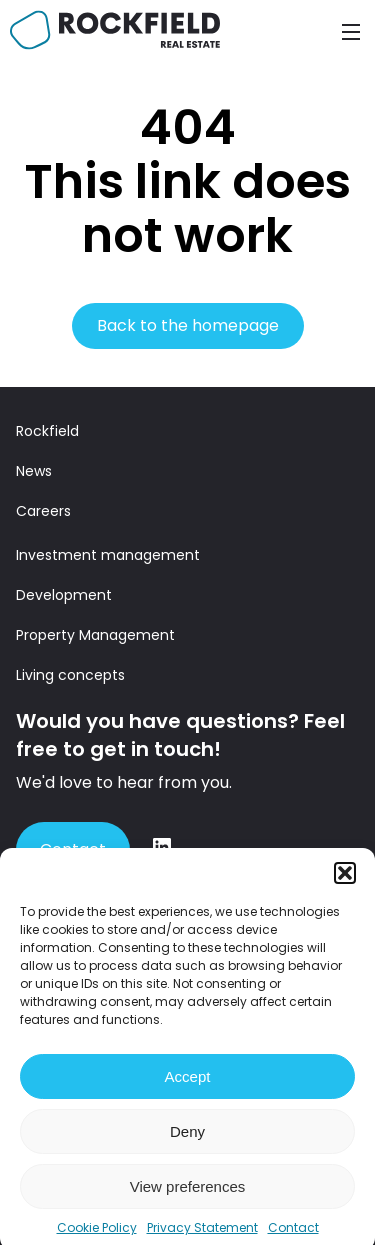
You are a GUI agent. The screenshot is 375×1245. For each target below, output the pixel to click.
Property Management (95, 635)
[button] (345, 883)
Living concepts (70, 675)
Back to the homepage (188, 325)
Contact (73, 849)
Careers (43, 511)
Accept (188, 1086)
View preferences (188, 1196)
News (34, 471)
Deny (187, 1141)
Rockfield (47, 431)
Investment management (108, 555)
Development (64, 595)
